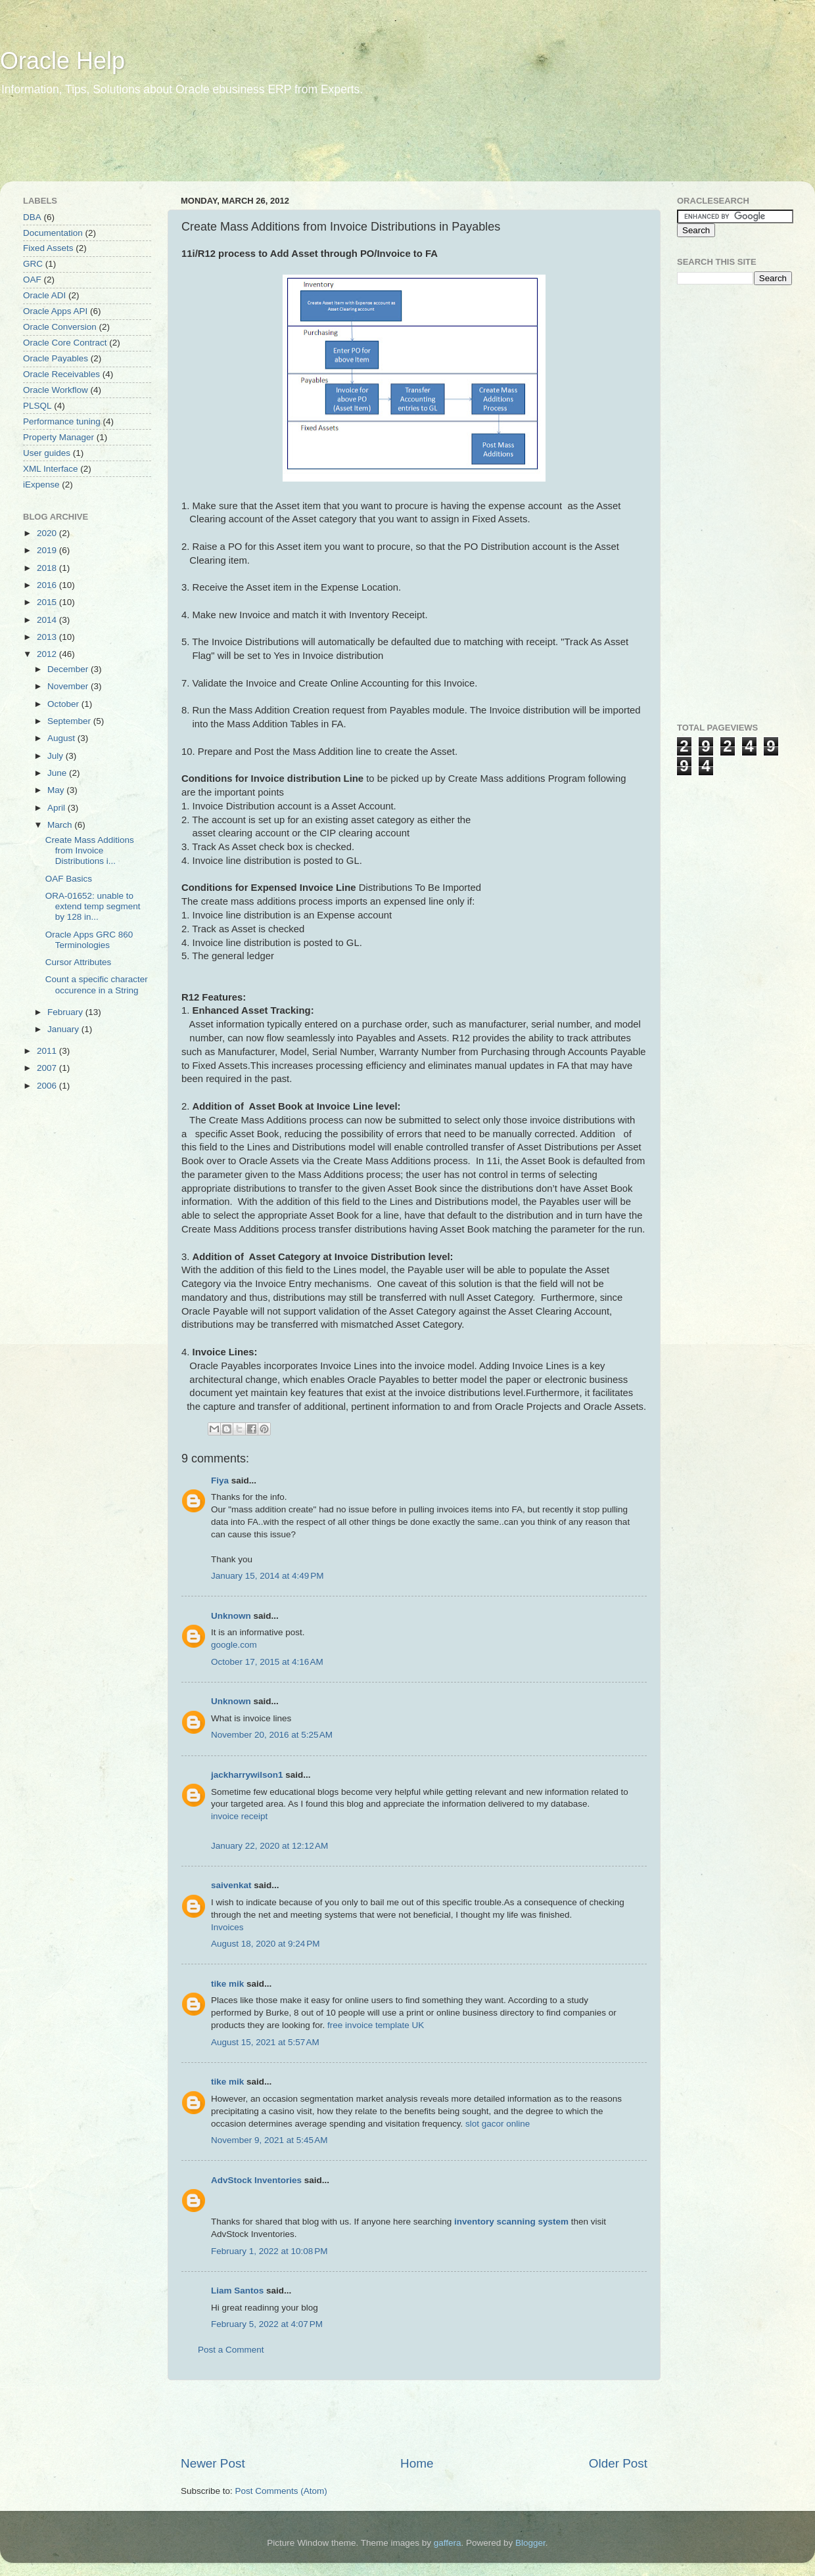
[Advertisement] (252, 147)
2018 (48, 568)
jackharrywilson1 (247, 1775)
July (56, 756)
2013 (48, 637)
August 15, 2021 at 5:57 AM (265, 2042)
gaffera (447, 2543)
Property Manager (58, 437)
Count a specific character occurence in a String (96, 984)
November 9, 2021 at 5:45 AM (269, 2140)
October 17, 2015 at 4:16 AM (267, 1662)
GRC (33, 264)
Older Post (618, 2463)
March (60, 825)
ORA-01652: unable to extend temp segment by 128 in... (93, 906)
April (57, 808)
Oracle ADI (44, 295)
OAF (32, 279)
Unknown (231, 1616)
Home (416, 2463)
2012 (48, 654)
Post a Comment (231, 2350)
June (58, 773)
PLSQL (37, 406)
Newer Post (213, 2463)
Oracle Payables (55, 358)
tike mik (227, 1984)
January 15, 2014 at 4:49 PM (267, 1576)
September (70, 721)
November (69, 686)
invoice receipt (239, 1816)
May (56, 790)
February (66, 1012)
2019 (48, 550)
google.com (234, 1645)
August (62, 738)
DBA (32, 217)
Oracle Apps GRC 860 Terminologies (89, 940)
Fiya (220, 1480)
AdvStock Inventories (256, 2180)
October (64, 704)
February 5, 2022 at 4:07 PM (267, 2324)
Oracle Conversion (60, 327)
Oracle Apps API (55, 311)
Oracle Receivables (61, 374)
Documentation (53, 233)
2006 (48, 1086)
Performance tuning (62, 421)
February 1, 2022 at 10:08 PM (269, 2251)
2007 (48, 1068)
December (69, 669)
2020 (48, 533)
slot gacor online (497, 2124)
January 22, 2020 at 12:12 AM (269, 1846)
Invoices (227, 1927)
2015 (48, 602)
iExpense (41, 484)
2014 (48, 620)
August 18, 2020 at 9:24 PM (265, 1944)
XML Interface (50, 469)
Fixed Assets (48, 248)
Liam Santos (237, 2290)
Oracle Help (62, 60)
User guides (46, 453)
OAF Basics (68, 879)
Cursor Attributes (78, 962)
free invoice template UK (375, 2025)
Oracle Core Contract (65, 343)
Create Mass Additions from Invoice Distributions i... (89, 850)
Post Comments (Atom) (281, 2491)
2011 (48, 1051)
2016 (48, 585)
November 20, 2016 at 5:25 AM (272, 1735)
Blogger (530, 2543)
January (64, 1029)
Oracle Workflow (55, 390)
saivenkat (231, 1885)
